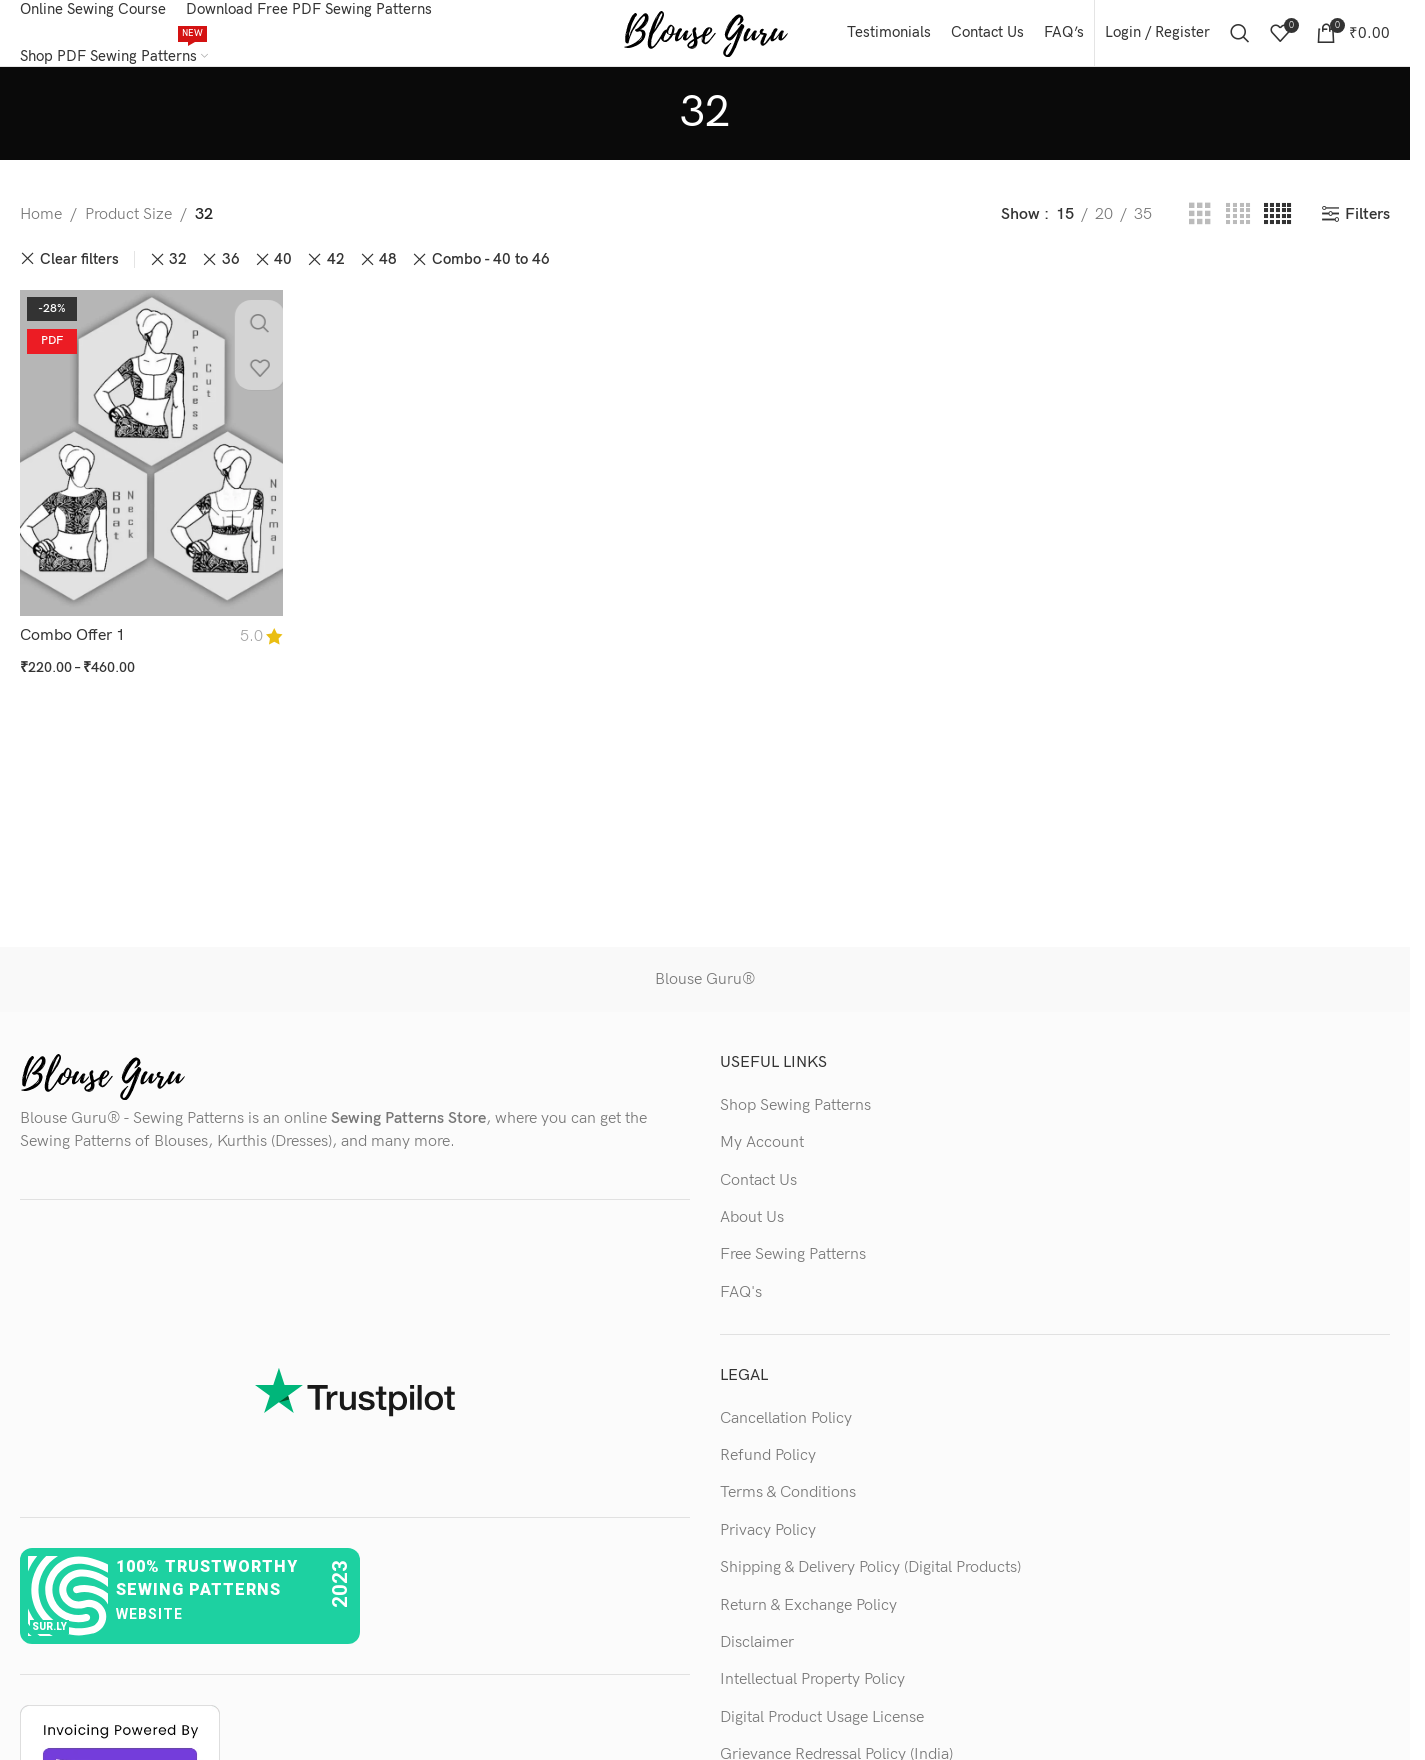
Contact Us (758, 1194)
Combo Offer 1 (72, 644)
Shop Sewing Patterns (795, 1119)
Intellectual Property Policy (812, 1693)
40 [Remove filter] (283, 273)
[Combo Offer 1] (149, 464)
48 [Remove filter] (388, 273)
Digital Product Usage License (822, 1731)
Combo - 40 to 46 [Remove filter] (491, 273)
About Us (752, 1231)
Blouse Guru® (705, 993)
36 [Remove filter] (231, 273)
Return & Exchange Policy (808, 1619)
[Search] (1240, 40)
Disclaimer (757, 1656)
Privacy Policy (768, 1544)
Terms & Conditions (788, 1507)
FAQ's (741, 1306)
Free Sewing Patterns (793, 1269)
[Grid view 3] (1200, 229)
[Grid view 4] (1238, 229)
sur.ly (49, 1641)
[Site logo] (705, 39)
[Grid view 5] (1277, 229)
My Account (762, 1156)
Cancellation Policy (786, 1432)
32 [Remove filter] (178, 273)
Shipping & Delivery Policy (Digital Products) (870, 1581)
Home (41, 228)
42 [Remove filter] (336, 273)
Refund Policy (768, 1469)
